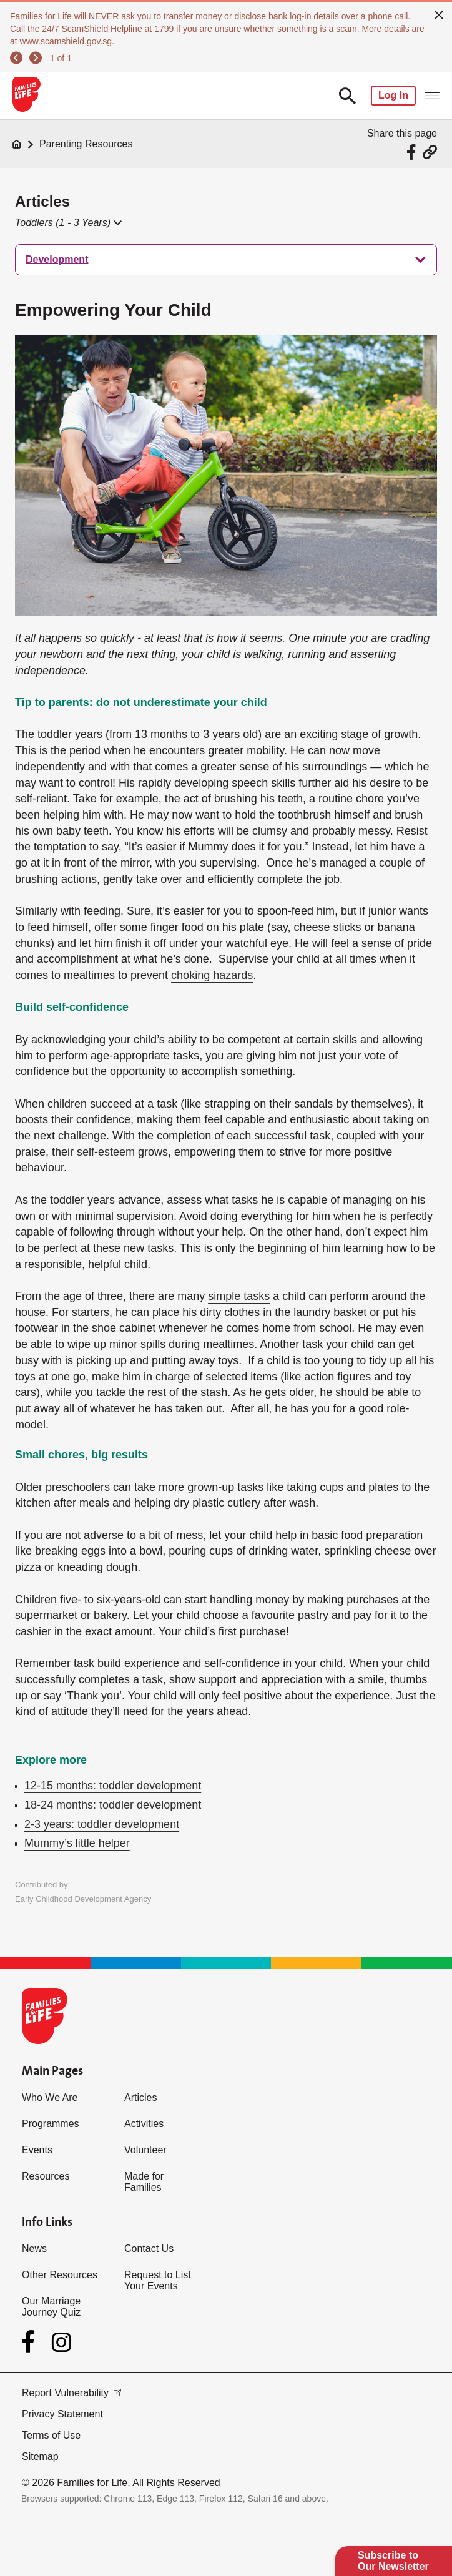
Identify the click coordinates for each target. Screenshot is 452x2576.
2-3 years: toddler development (101, 1824)
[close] (439, 13)
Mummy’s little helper (77, 1843)
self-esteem (106, 1152)
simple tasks (239, 1296)
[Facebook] (30, 2342)
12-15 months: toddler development (112, 1785)
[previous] (16, 58)
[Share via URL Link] (430, 152)
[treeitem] (226, 259)
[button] (67, 223)
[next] (35, 58)
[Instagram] (61, 2342)
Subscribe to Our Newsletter (393, 2561)
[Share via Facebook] (413, 152)
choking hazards (212, 975)
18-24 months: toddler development (112, 1805)
